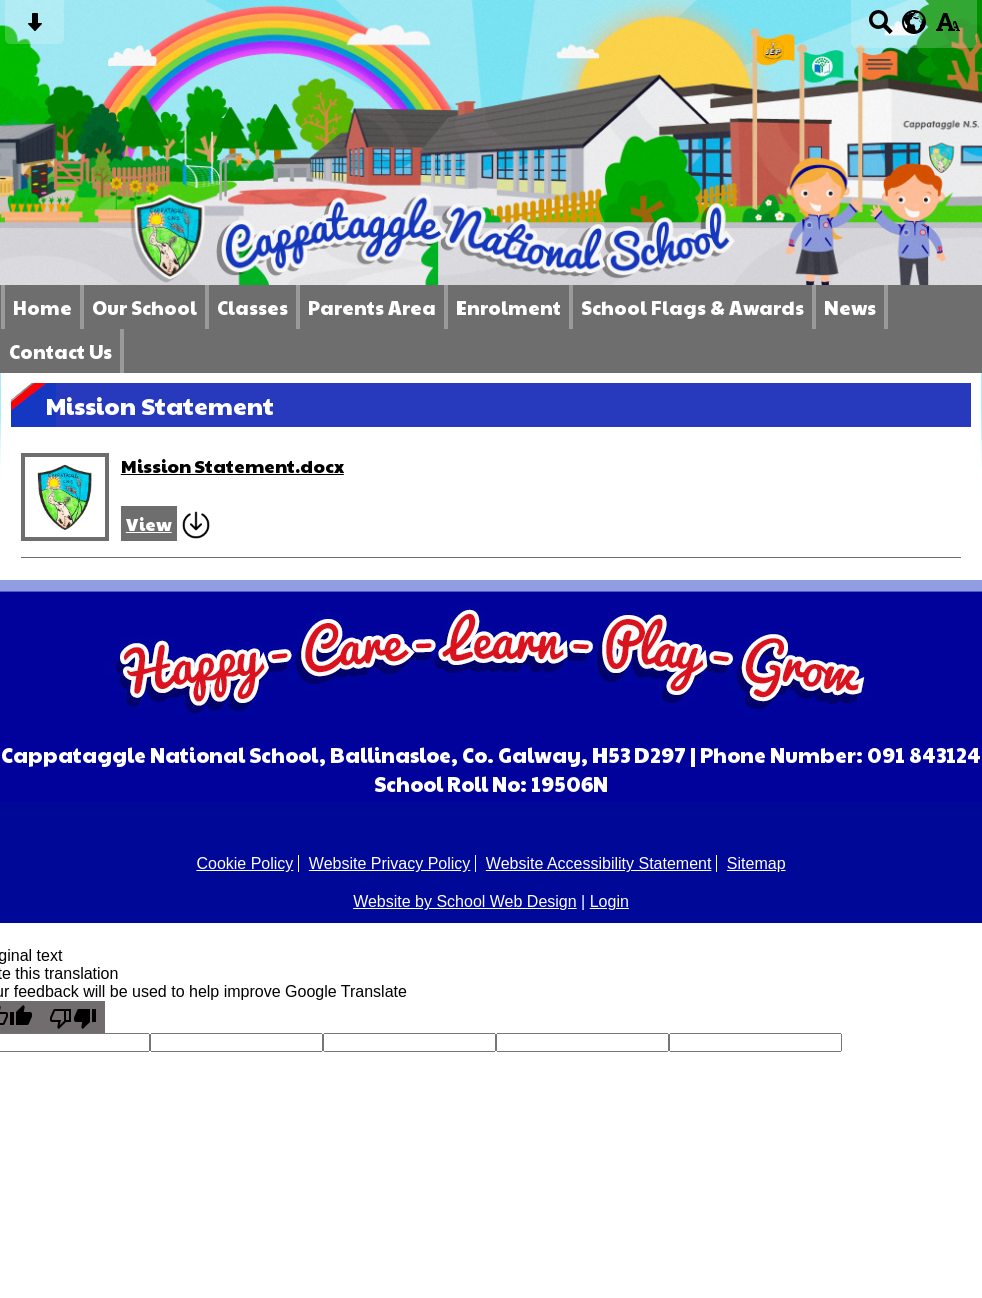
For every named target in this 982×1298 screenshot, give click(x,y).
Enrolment (508, 307)
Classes (252, 307)
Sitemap (756, 863)
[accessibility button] (947, 28)
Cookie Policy (244, 863)
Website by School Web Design (465, 901)
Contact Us (60, 351)
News (850, 307)
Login (609, 901)
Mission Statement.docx (232, 465)
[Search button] (880, 28)
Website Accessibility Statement (599, 863)
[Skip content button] (34, 28)
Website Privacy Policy (390, 863)
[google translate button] (914, 22)
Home (42, 307)
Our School (144, 307)
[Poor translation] (73, 1017)
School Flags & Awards (692, 307)
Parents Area (372, 307)
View (149, 523)
